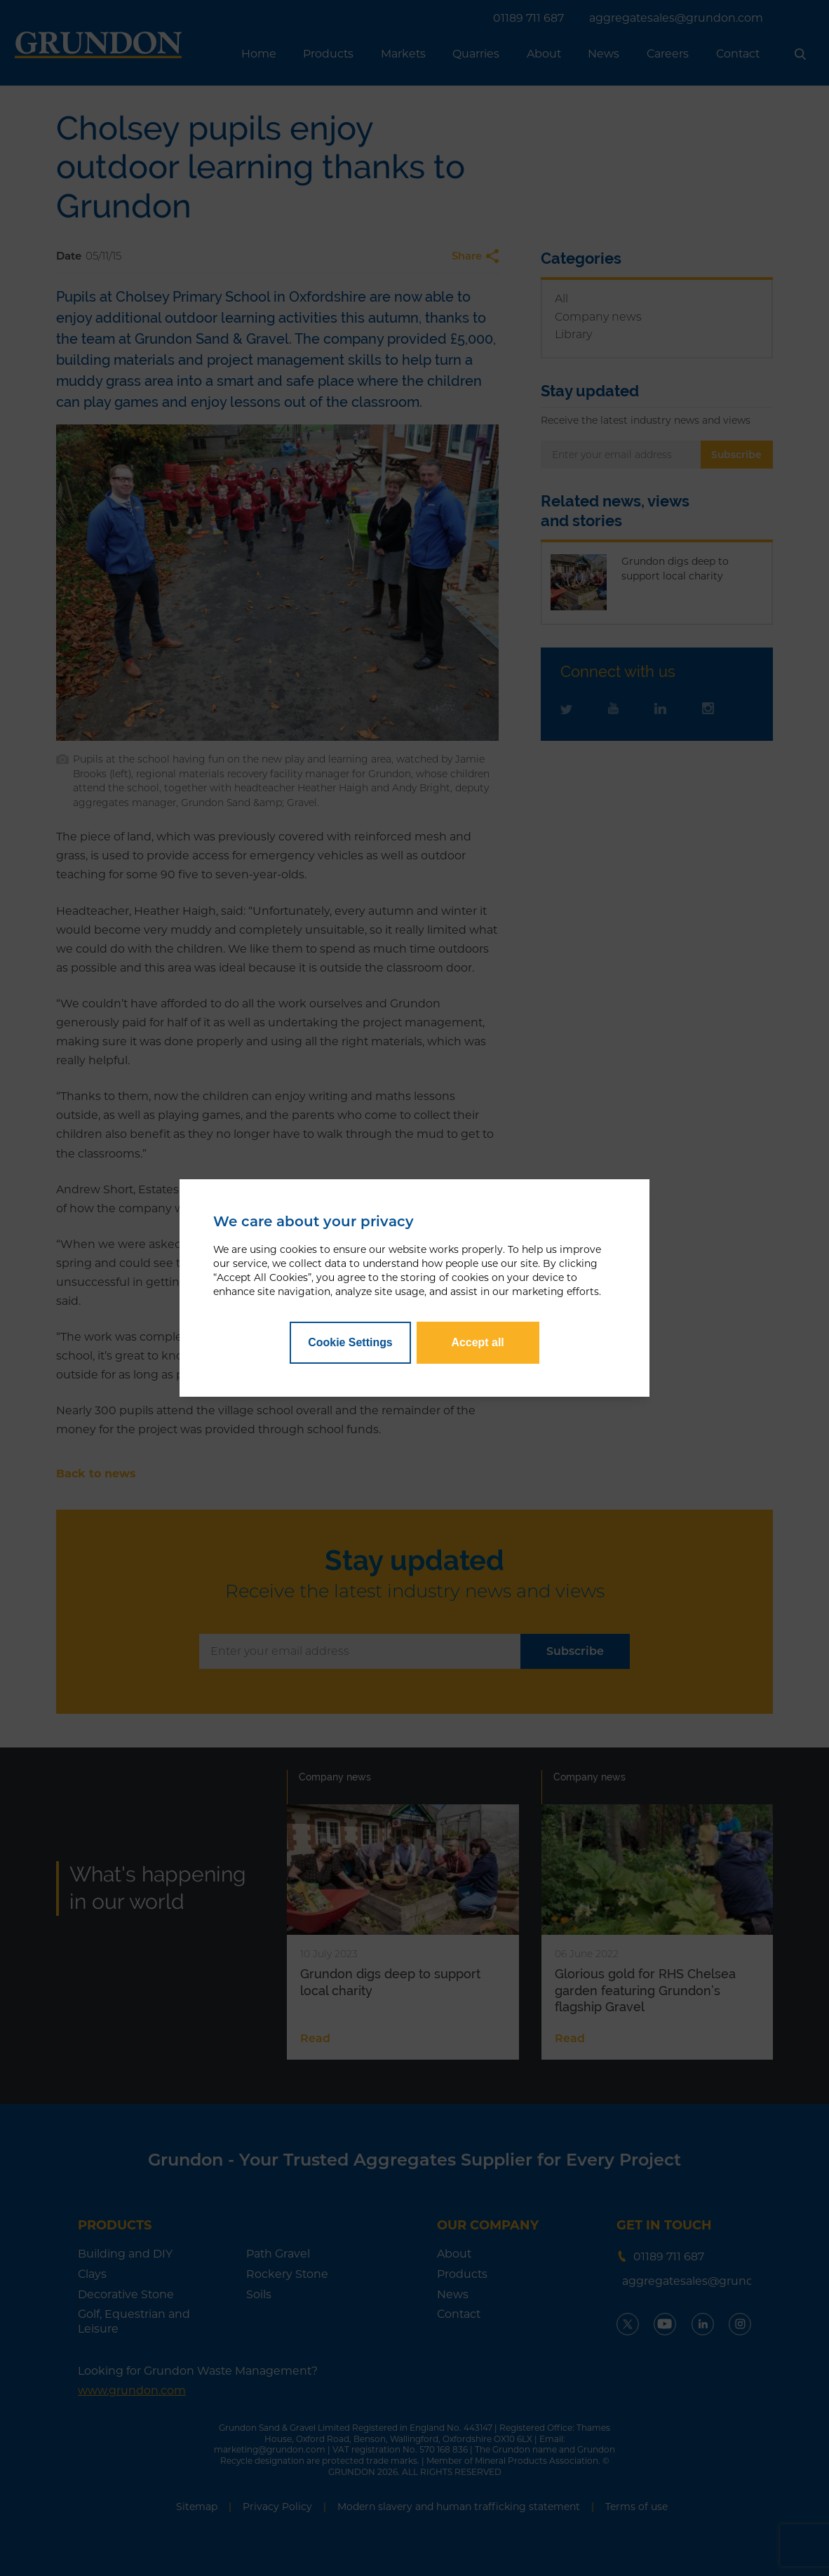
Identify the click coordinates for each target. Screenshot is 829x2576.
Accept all (477, 1342)
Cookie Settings (350, 1342)
